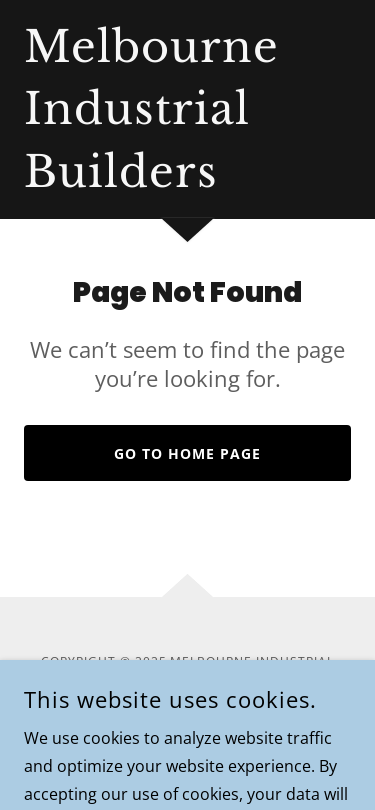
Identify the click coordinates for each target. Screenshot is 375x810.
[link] (151, 181)
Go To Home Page (187, 453)
